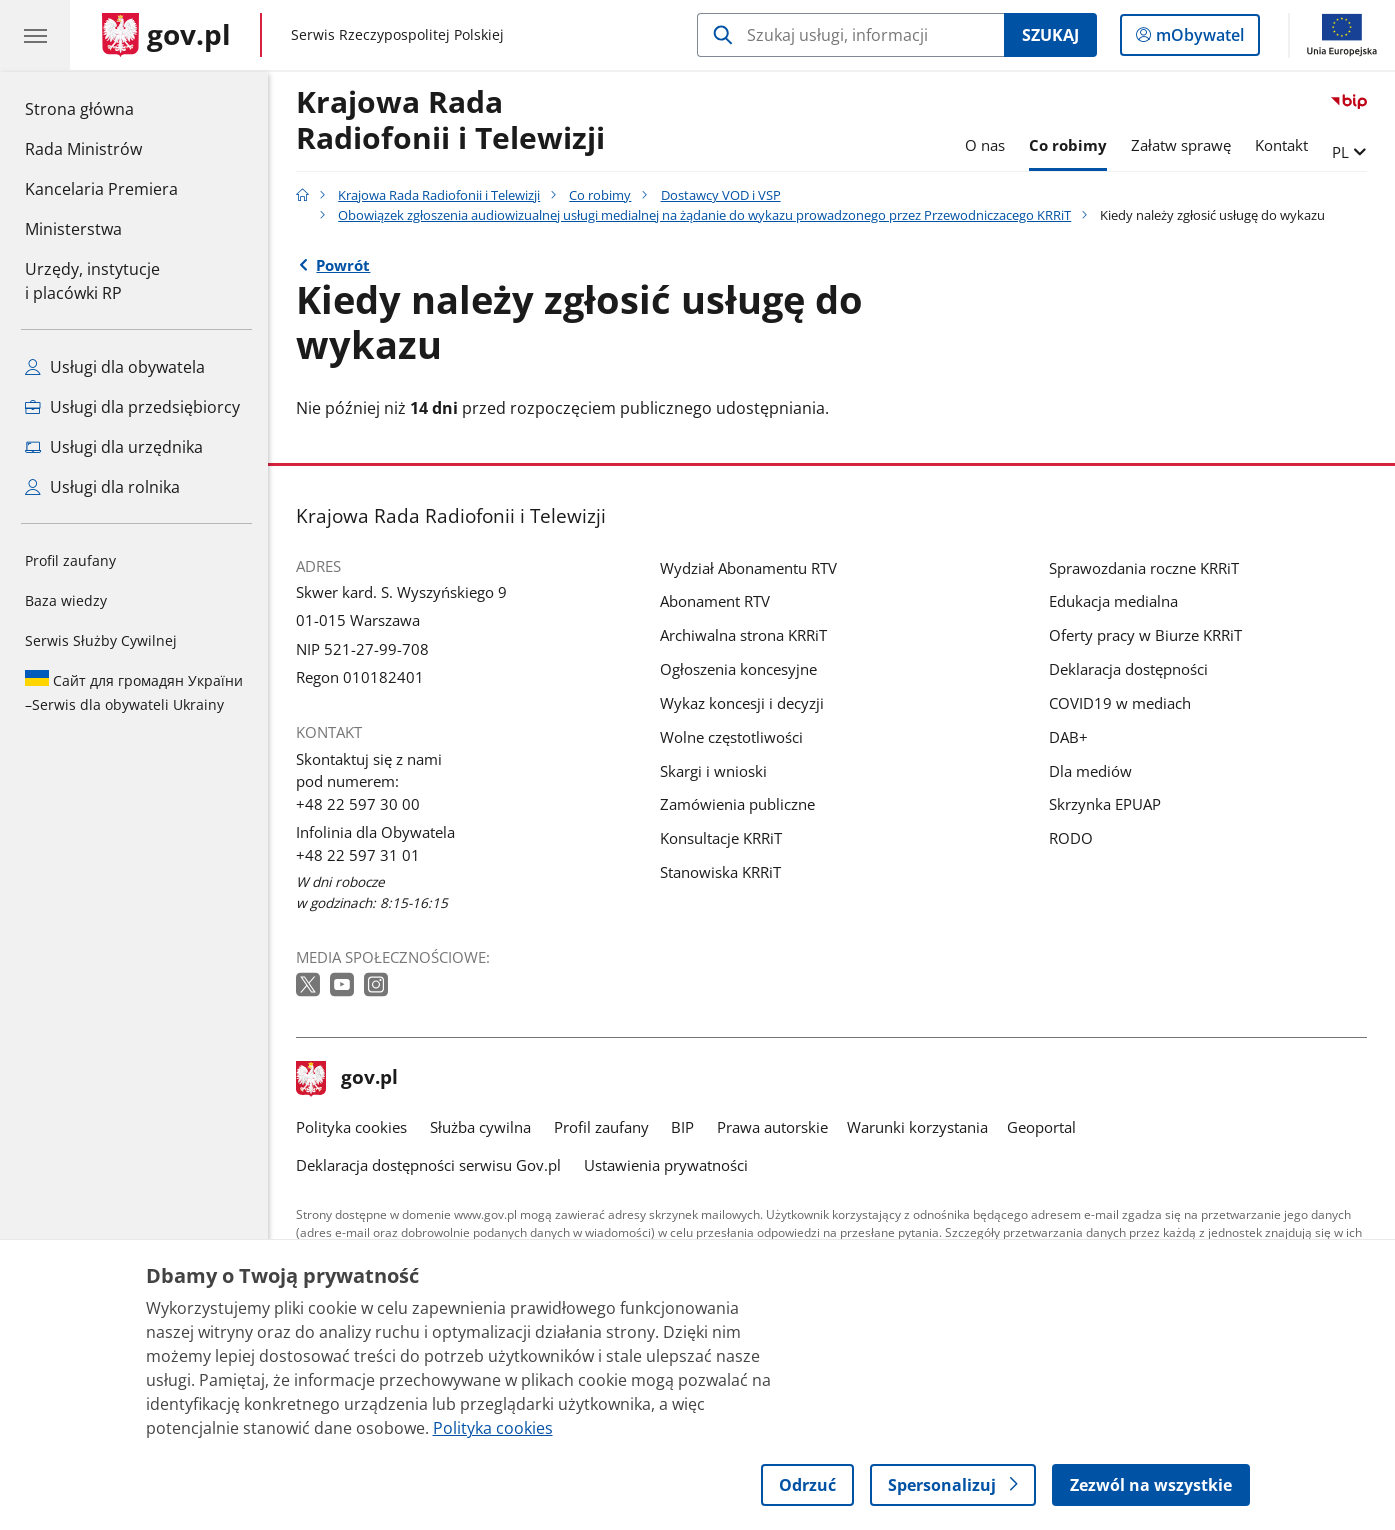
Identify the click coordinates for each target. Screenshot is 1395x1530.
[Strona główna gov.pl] (166, 35)
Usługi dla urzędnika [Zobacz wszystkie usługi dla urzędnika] (114, 447)
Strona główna (101, 108)
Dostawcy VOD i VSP (721, 195)
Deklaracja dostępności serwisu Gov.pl (428, 1165)
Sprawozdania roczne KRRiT (1144, 568)
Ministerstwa (73, 229)
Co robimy (1068, 145)
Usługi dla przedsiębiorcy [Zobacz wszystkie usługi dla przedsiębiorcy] (132, 407)
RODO (1071, 838)
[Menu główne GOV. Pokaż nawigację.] (35, 35)
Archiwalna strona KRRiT (743, 635)
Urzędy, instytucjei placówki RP (92, 281)
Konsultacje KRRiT (721, 838)
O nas (985, 145)
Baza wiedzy (66, 600)
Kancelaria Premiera (101, 189)
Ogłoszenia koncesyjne (738, 669)
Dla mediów (1090, 771)
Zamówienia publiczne (737, 804)
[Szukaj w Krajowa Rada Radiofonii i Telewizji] (850, 35)
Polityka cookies (351, 1127)
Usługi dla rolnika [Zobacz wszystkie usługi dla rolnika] (102, 487)
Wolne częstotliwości (731, 737)
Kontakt (1281, 145)
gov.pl (347, 1079)
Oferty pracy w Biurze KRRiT (1145, 635)
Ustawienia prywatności (666, 1165)
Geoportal (1041, 1127)
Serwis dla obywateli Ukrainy (134, 692)
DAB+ (1068, 737)
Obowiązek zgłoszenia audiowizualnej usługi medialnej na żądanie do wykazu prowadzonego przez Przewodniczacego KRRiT (704, 215)
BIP (682, 1127)
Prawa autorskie (772, 1127)
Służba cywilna (480, 1127)
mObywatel (1198, 39)
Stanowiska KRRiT (720, 872)
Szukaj (1050, 35)
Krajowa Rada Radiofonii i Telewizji (450, 121)
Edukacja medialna (1113, 601)
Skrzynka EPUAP (1105, 804)
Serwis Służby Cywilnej (101, 640)
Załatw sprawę (1181, 145)
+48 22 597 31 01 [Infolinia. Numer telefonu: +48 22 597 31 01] (358, 855)
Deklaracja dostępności (1128, 669)
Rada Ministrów (83, 149)
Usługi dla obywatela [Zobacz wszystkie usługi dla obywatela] (115, 367)
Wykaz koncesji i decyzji (742, 703)
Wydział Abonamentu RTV (748, 568)
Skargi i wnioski (713, 771)
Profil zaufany (70, 560)
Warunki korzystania (917, 1127)
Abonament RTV (715, 601)
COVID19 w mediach (1120, 703)
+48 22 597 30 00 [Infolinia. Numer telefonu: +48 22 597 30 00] (358, 804)
